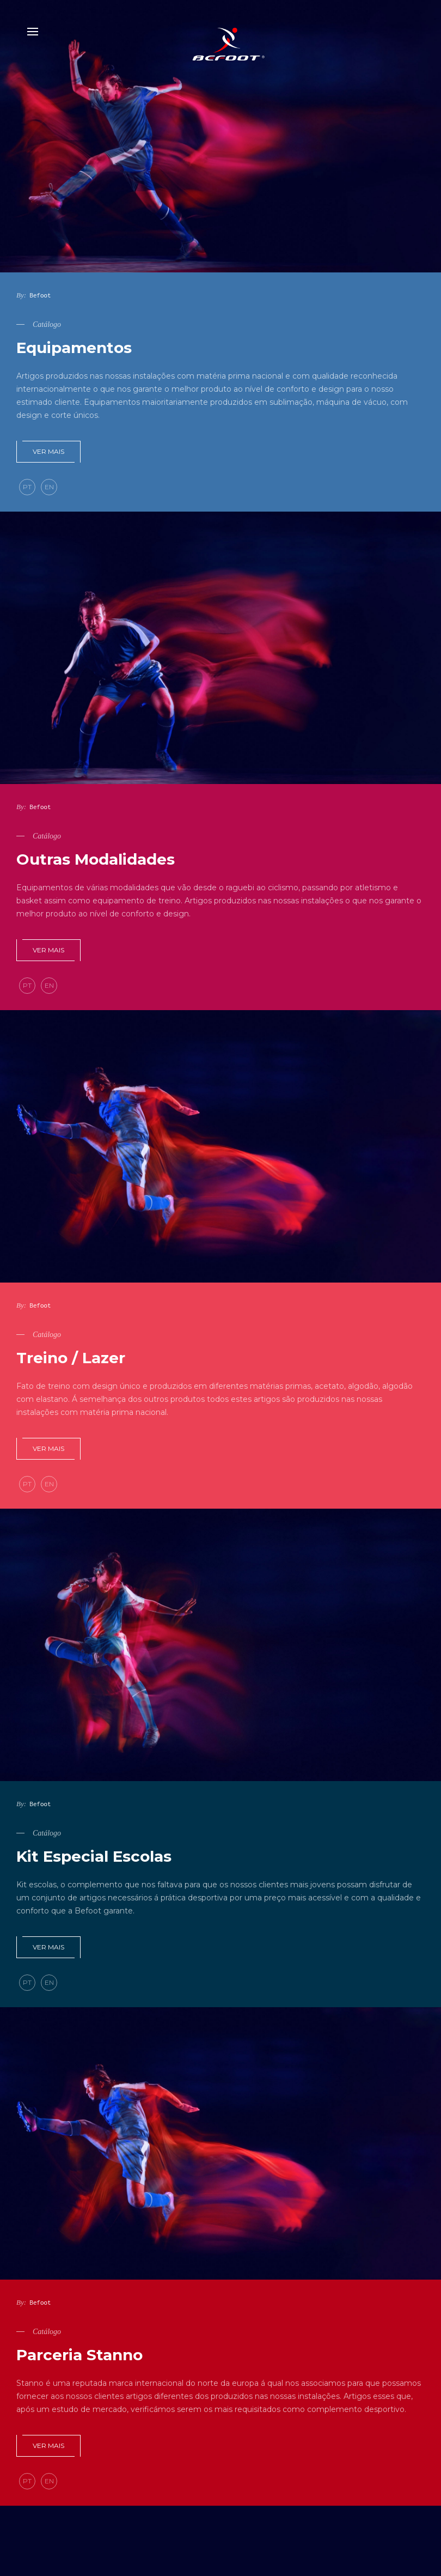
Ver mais (48, 451)
